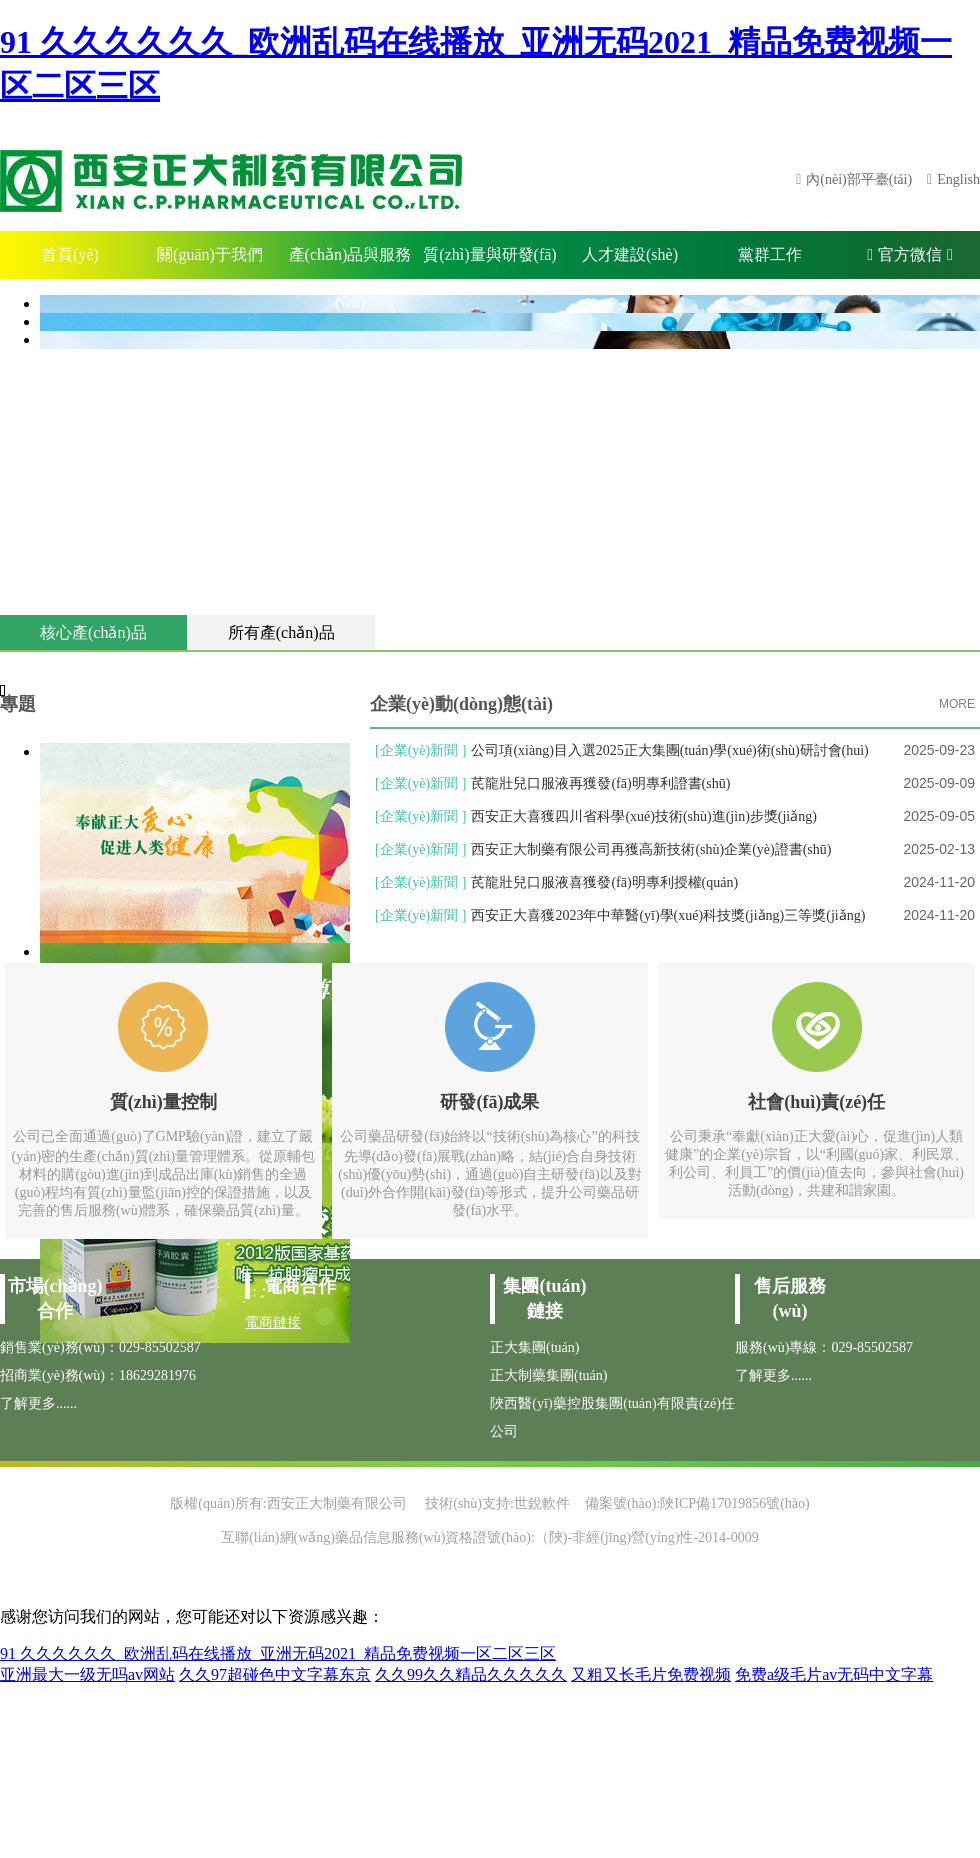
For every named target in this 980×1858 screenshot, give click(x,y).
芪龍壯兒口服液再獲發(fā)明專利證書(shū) (600, 783)
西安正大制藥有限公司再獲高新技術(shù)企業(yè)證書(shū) (651, 849)
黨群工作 (770, 254)
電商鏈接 (273, 1322)
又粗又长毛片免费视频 (651, 1674)
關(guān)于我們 (210, 254)
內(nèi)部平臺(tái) (859, 179)
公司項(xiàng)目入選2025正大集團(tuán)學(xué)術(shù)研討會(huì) (669, 750)
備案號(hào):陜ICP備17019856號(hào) (697, 1503)
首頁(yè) (70, 254)
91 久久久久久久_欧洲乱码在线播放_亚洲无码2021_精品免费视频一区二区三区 (278, 1653)
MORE (957, 704)
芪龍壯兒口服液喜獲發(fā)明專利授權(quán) (604, 882)
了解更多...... (38, 1403)
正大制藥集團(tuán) (548, 1375)
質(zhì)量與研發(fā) (489, 254)
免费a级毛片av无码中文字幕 (834, 1674)
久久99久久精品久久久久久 (471, 1674)
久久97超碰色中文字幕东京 (275, 1674)
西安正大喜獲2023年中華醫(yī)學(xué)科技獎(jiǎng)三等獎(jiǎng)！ (668, 915)
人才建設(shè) (630, 254)
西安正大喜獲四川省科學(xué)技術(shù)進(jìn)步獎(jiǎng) (644, 816)
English (958, 179)
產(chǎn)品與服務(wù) (350, 262)
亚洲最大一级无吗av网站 (87, 1674)
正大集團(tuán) (534, 1347)
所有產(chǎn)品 (281, 632)
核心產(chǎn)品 (93, 632)
